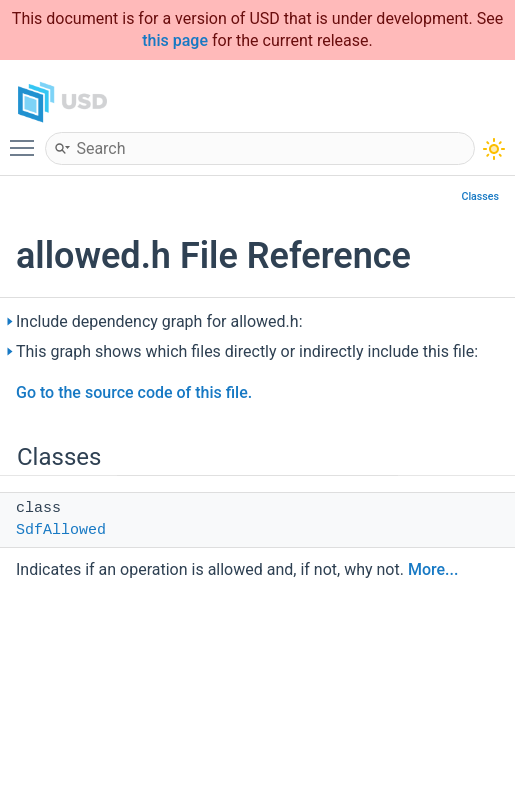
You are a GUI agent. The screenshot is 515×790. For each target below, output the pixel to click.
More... (433, 569)
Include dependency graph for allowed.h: (159, 321)
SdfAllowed (61, 530)
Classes (480, 196)
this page (175, 40)
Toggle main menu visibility (27, 139)
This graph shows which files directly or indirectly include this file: (247, 351)
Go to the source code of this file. (134, 392)
